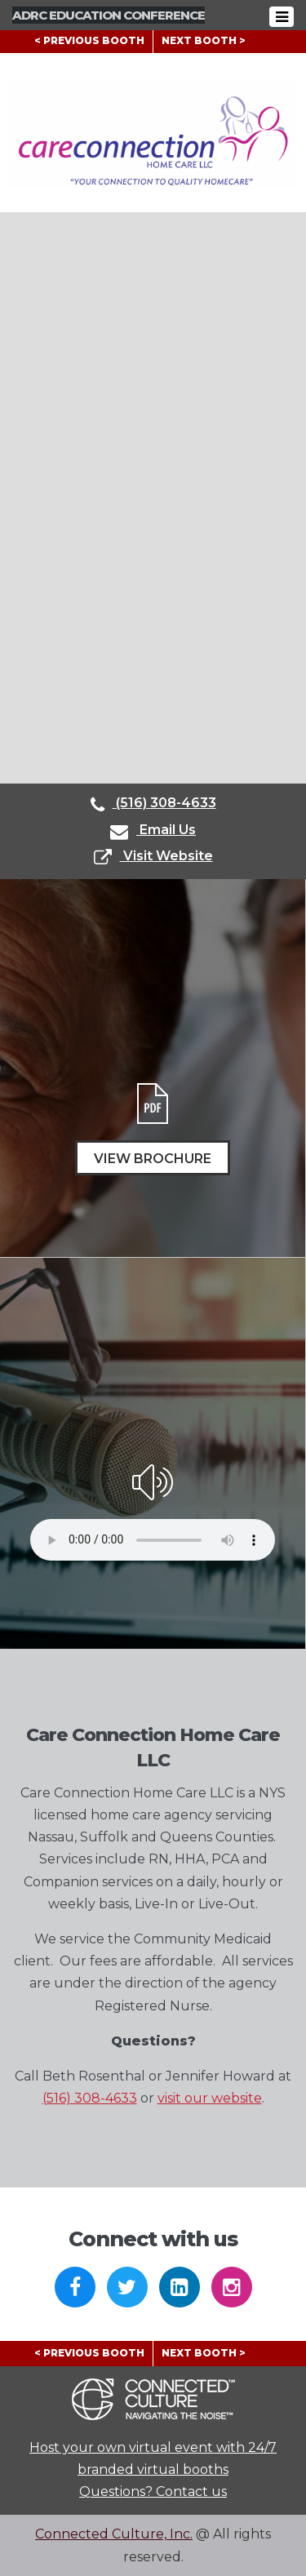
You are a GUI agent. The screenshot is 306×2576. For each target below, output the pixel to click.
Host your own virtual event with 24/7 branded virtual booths (153, 2458)
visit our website (209, 2098)
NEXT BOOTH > (204, 40)
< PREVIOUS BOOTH (89, 40)
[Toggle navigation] (285, 17)
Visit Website (153, 857)
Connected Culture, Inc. (114, 2534)
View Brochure (152, 1158)
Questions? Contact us (153, 2491)
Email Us (153, 831)
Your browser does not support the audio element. (152, 1540)
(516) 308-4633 (153, 804)
